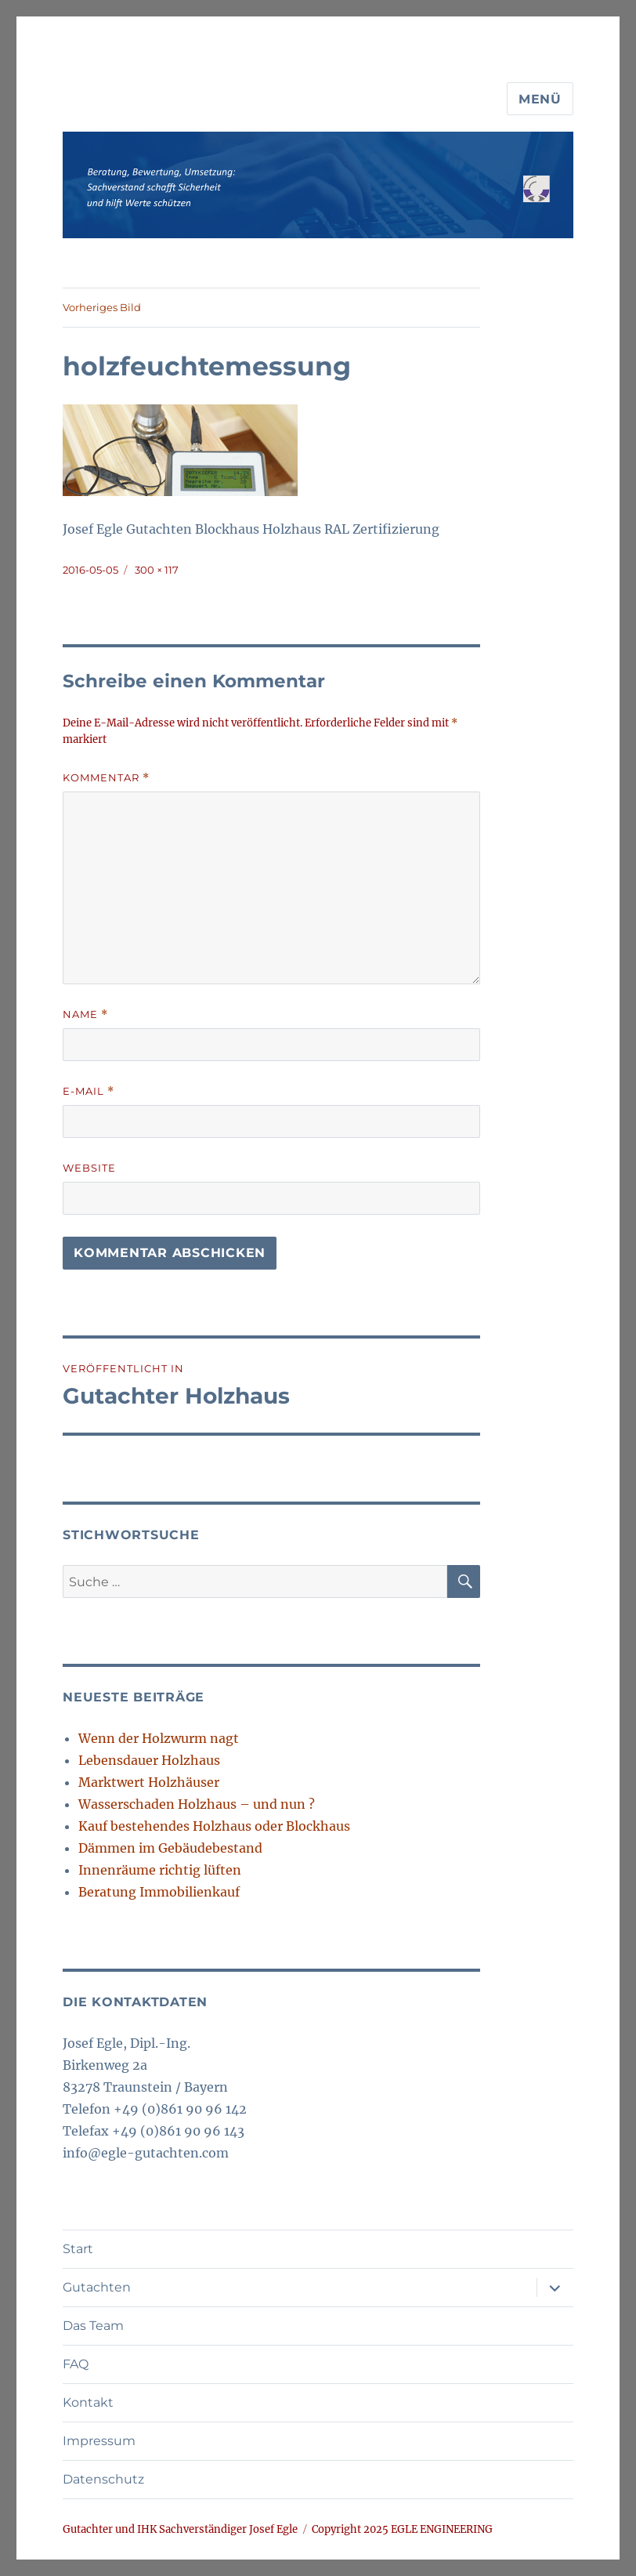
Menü (540, 99)
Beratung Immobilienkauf (159, 1892)
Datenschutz (103, 2479)
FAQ (76, 2364)
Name (85, 1014)
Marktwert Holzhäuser (148, 1782)
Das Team (93, 2325)
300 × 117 (157, 569)
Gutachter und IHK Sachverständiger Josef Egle (180, 2529)
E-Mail (88, 1091)
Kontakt (88, 2402)
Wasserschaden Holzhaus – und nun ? (196, 1804)
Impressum (99, 2440)
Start (78, 2248)
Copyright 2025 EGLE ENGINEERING (402, 2529)
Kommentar (106, 777)
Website (89, 1167)
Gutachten (97, 2287)
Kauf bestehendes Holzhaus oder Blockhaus (214, 1826)
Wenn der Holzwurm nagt (158, 1738)
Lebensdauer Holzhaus (149, 1760)
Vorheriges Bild (102, 307)
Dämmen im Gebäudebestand (170, 1848)
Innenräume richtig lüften (159, 1870)
